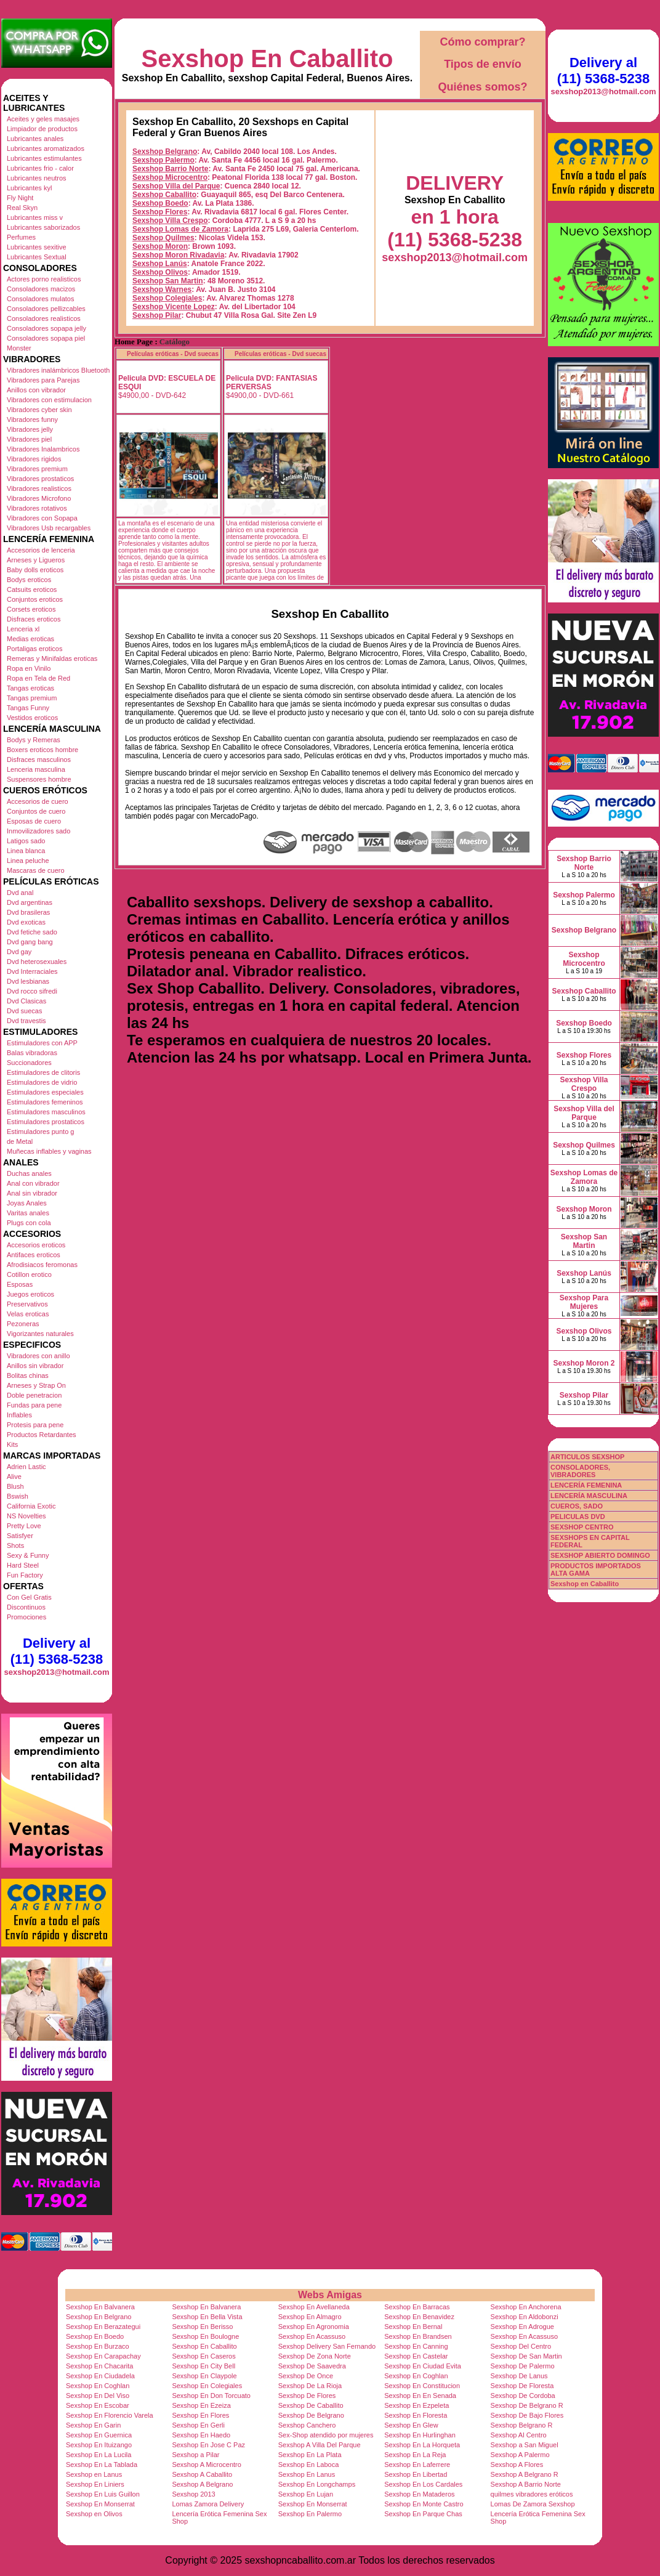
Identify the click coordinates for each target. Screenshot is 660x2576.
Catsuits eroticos (32, 589)
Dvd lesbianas (28, 981)
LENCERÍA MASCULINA (588, 1495)
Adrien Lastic (26, 1466)
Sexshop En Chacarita (99, 2366)
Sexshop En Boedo (95, 2336)
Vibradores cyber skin (39, 409)
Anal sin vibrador (32, 1193)
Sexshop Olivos (160, 272)
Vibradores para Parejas (43, 380)
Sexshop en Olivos (94, 2513)
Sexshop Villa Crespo (170, 220)
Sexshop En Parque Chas (423, 2513)
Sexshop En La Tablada (101, 2464)
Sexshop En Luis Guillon (103, 2494)
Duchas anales (29, 1173)
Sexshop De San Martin (526, 2356)
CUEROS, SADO (576, 1506)
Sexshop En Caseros (203, 2356)
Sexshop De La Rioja (310, 2385)
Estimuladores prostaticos (45, 1121)
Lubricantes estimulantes (44, 158)
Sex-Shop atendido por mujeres (326, 2435)
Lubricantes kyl (29, 188)
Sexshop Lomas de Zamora (180, 229)
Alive (14, 1476)
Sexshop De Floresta (522, 2385)
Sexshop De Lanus (519, 2376)
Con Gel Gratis (29, 1597)
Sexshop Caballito (164, 194)
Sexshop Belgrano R (522, 2425)
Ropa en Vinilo (28, 668)
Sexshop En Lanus (306, 2474)
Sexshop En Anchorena (526, 2307)
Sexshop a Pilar (195, 2454)
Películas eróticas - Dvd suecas (173, 353)
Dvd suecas (24, 1011)
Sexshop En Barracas (416, 2307)
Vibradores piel (29, 439)
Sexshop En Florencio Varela (109, 2415)
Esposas (20, 1284)
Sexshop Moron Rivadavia (178, 255)
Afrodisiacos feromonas (42, 1264)
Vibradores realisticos (39, 488)
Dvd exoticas (26, 922)
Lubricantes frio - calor (40, 168)
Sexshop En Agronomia (313, 2326)
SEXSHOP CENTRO (582, 1527)
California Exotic (31, 1506)
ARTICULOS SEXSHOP (587, 1456)
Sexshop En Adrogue (522, 2326)
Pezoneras (23, 1323)
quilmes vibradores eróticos (532, 2494)
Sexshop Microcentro (169, 177)
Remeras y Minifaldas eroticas (52, 658)
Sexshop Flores (159, 212)
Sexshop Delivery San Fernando (327, 2346)
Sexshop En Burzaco (97, 2346)
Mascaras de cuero (36, 870)
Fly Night (20, 197)
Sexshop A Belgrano (202, 2484)
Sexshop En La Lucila (98, 2454)
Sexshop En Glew (411, 2425)
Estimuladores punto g (40, 1131)
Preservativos (27, 1304)
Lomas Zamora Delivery (208, 2504)
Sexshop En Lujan (305, 2494)
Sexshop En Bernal (413, 2326)
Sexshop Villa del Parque (176, 186)
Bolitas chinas (28, 1375)
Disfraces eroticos (33, 619)
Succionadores (29, 1062)
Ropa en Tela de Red (38, 678)
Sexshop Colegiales (167, 298)
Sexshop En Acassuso (311, 2336)
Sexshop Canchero (307, 2425)
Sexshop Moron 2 (583, 1363)
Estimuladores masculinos (46, 1112)
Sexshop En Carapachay (103, 2356)
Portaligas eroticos (35, 648)
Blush (15, 1486)
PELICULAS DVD (577, 1516)
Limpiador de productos (42, 128)
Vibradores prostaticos (40, 478)
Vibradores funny (32, 419)
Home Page (134, 342)
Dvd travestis (26, 1020)
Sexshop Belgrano (164, 151)
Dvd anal (20, 892)
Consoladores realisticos (44, 318)
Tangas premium (32, 698)
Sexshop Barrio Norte (170, 168)
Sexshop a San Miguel (524, 2444)
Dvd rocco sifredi (32, 991)
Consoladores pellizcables (46, 308)
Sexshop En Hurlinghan (420, 2435)
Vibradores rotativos (37, 508)
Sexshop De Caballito (311, 2405)
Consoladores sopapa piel (46, 338)
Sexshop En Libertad (415, 2474)
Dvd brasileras (28, 912)
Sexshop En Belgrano (98, 2316)
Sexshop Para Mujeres (584, 1302)
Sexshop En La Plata (310, 2454)
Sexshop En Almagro (310, 2316)
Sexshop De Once (305, 2376)
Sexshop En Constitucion (422, 2385)
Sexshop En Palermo (310, 2513)
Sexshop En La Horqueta (422, 2444)
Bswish (17, 1496)
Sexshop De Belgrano (311, 2415)
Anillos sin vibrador (35, 1365)
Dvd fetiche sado (32, 932)
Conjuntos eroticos (35, 599)
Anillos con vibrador (36, 390)
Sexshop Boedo (160, 203)
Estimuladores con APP (42, 1043)
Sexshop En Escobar (97, 2405)
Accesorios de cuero (37, 801)
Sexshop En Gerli (198, 2425)
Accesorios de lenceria (41, 550)
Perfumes (21, 237)
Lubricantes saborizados (43, 227)
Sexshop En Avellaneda (314, 2307)
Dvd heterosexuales (36, 961)
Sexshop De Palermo (523, 2366)
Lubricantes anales (35, 138)
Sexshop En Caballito (267, 58)
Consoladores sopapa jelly (46, 328)
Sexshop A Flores (517, 2464)
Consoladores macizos (41, 289)
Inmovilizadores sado (38, 831)
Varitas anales (28, 1213)
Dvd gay (19, 951)
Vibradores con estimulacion (49, 399)
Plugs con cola (29, 1222)
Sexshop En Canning (416, 2346)
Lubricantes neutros (36, 178)
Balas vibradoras (32, 1052)
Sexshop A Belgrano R (524, 2474)
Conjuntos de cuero (36, 811)
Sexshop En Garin (93, 2425)
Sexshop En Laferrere (417, 2464)
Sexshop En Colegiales (207, 2385)
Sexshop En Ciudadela (100, 2376)
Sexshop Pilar (156, 315)
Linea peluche (28, 860)
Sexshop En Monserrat (100, 2504)
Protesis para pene (35, 1424)
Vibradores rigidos (34, 459)
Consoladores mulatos (40, 298)
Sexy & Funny (28, 1555)
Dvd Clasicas (26, 1001)
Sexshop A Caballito (202, 2474)
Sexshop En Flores (200, 2415)
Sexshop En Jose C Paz (208, 2444)
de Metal (20, 1141)
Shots (15, 1545)
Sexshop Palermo (163, 160)
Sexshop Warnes (161, 289)
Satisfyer (20, 1535)
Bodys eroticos (29, 579)
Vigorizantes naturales (40, 1333)
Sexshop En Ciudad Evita (422, 2366)
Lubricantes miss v (35, 217)
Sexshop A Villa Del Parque (319, 2444)
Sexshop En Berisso (202, 2326)
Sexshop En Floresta (415, 2415)
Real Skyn (22, 207)
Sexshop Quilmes (163, 237)
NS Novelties (26, 1516)
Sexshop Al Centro (519, 2435)
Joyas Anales (27, 1203)
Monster (19, 348)
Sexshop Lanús (159, 263)
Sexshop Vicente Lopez (173, 306)
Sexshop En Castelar (416, 2356)
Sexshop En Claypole (204, 2376)
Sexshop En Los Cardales (423, 2484)
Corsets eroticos (31, 609)
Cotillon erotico (29, 1274)
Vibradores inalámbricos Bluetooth (58, 370)
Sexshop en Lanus (94, 2474)
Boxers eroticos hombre (42, 749)
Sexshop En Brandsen (417, 2336)
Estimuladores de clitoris (43, 1072)
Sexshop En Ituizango (99, 2444)
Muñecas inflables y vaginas (49, 1151)
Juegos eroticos (30, 1294)
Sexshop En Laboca (308, 2464)
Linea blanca (26, 850)
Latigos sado (26, 840)
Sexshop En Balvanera (100, 2307)
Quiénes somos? (482, 87)
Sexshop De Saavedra (312, 2366)
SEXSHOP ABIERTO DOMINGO (600, 1555)
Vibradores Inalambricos (43, 449)
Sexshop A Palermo (520, 2454)
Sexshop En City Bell (203, 2366)
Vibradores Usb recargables (49, 528)
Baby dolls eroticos (35, 569)
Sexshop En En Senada (420, 2395)
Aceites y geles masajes (43, 119)
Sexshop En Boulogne (205, 2336)
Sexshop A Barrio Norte (526, 2484)
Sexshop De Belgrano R (527, 2405)
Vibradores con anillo (38, 1355)
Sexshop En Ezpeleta (416, 2405)
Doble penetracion (34, 1395)
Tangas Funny (28, 707)
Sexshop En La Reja (415, 2454)
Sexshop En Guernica (99, 2435)
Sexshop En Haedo (201, 2435)
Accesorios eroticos (36, 1245)
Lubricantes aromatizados (45, 148)
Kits (12, 1444)
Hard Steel (23, 1565)
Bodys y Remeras (33, 739)
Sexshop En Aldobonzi (524, 2316)
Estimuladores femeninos (45, 1102)
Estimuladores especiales (45, 1092)
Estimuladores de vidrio (42, 1082)
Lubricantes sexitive (36, 247)
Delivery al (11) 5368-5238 (56, 1651)
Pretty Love (24, 1525)
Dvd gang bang (30, 942)
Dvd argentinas (29, 902)
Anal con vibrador (33, 1183)
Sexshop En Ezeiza (201, 2405)
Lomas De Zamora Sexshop (533, 2504)
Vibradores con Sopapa (42, 518)
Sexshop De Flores (307, 2395)
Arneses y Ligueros (36, 560)
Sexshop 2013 (193, 2494)
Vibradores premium (37, 468)
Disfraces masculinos (39, 759)
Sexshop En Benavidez (419, 2316)
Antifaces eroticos (33, 1254)
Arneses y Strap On (36, 1385)
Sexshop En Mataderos (419, 2494)
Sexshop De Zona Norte (314, 2356)
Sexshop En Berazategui (103, 2326)
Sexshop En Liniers (95, 2484)
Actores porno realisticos (44, 279)
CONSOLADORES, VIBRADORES (580, 1471)
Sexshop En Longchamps (316, 2484)
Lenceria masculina (36, 769)
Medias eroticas (30, 638)
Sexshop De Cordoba (523, 2395)
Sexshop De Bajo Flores (527, 2415)
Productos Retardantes (41, 1434)
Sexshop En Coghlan (416, 2376)
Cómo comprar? (482, 42)
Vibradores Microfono (39, 498)
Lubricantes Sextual (36, 257)
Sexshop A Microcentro (206, 2464)
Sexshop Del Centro (521, 2346)
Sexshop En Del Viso (97, 2395)
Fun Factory (25, 1575)
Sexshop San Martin (167, 281)
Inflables (19, 1415)
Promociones (26, 1617)
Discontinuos (26, 1607)
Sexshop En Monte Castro (423, 2504)
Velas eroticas (28, 1314)
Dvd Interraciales (32, 971)
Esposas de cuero (34, 821)
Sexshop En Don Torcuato (211, 2395)
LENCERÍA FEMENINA (586, 1485)
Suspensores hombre (39, 779)
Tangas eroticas (30, 688)
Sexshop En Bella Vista (207, 2316)
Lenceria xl (23, 629)
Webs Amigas (330, 2295)
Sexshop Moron (160, 246)
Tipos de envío (482, 64)
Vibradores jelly (30, 429)
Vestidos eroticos (32, 717)
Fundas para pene (34, 1405)
